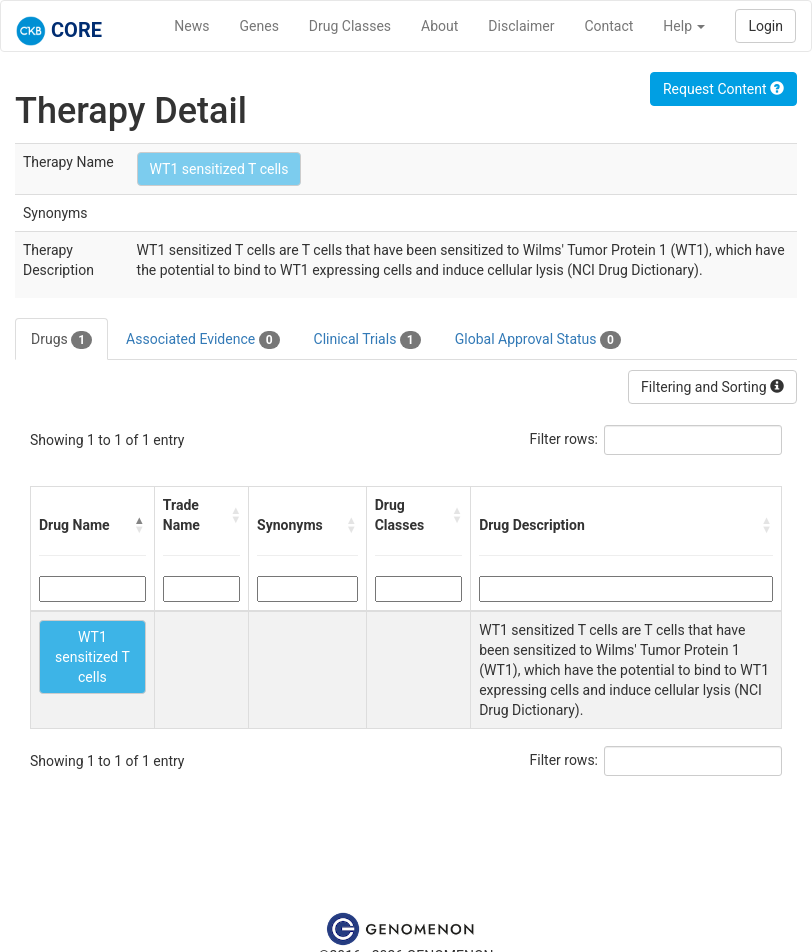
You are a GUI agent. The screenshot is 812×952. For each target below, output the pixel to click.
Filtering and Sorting (712, 387)
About (439, 26)
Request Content (723, 89)
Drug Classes (350, 26)
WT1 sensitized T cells (219, 169)
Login (765, 26)
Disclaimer (521, 26)
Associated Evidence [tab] (202, 340)
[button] (140, 525)
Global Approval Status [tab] (538, 340)
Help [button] (684, 26)
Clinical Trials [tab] (367, 340)
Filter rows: (564, 439)
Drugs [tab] (61, 340)
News (191, 26)
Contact (608, 26)
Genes (259, 26)
